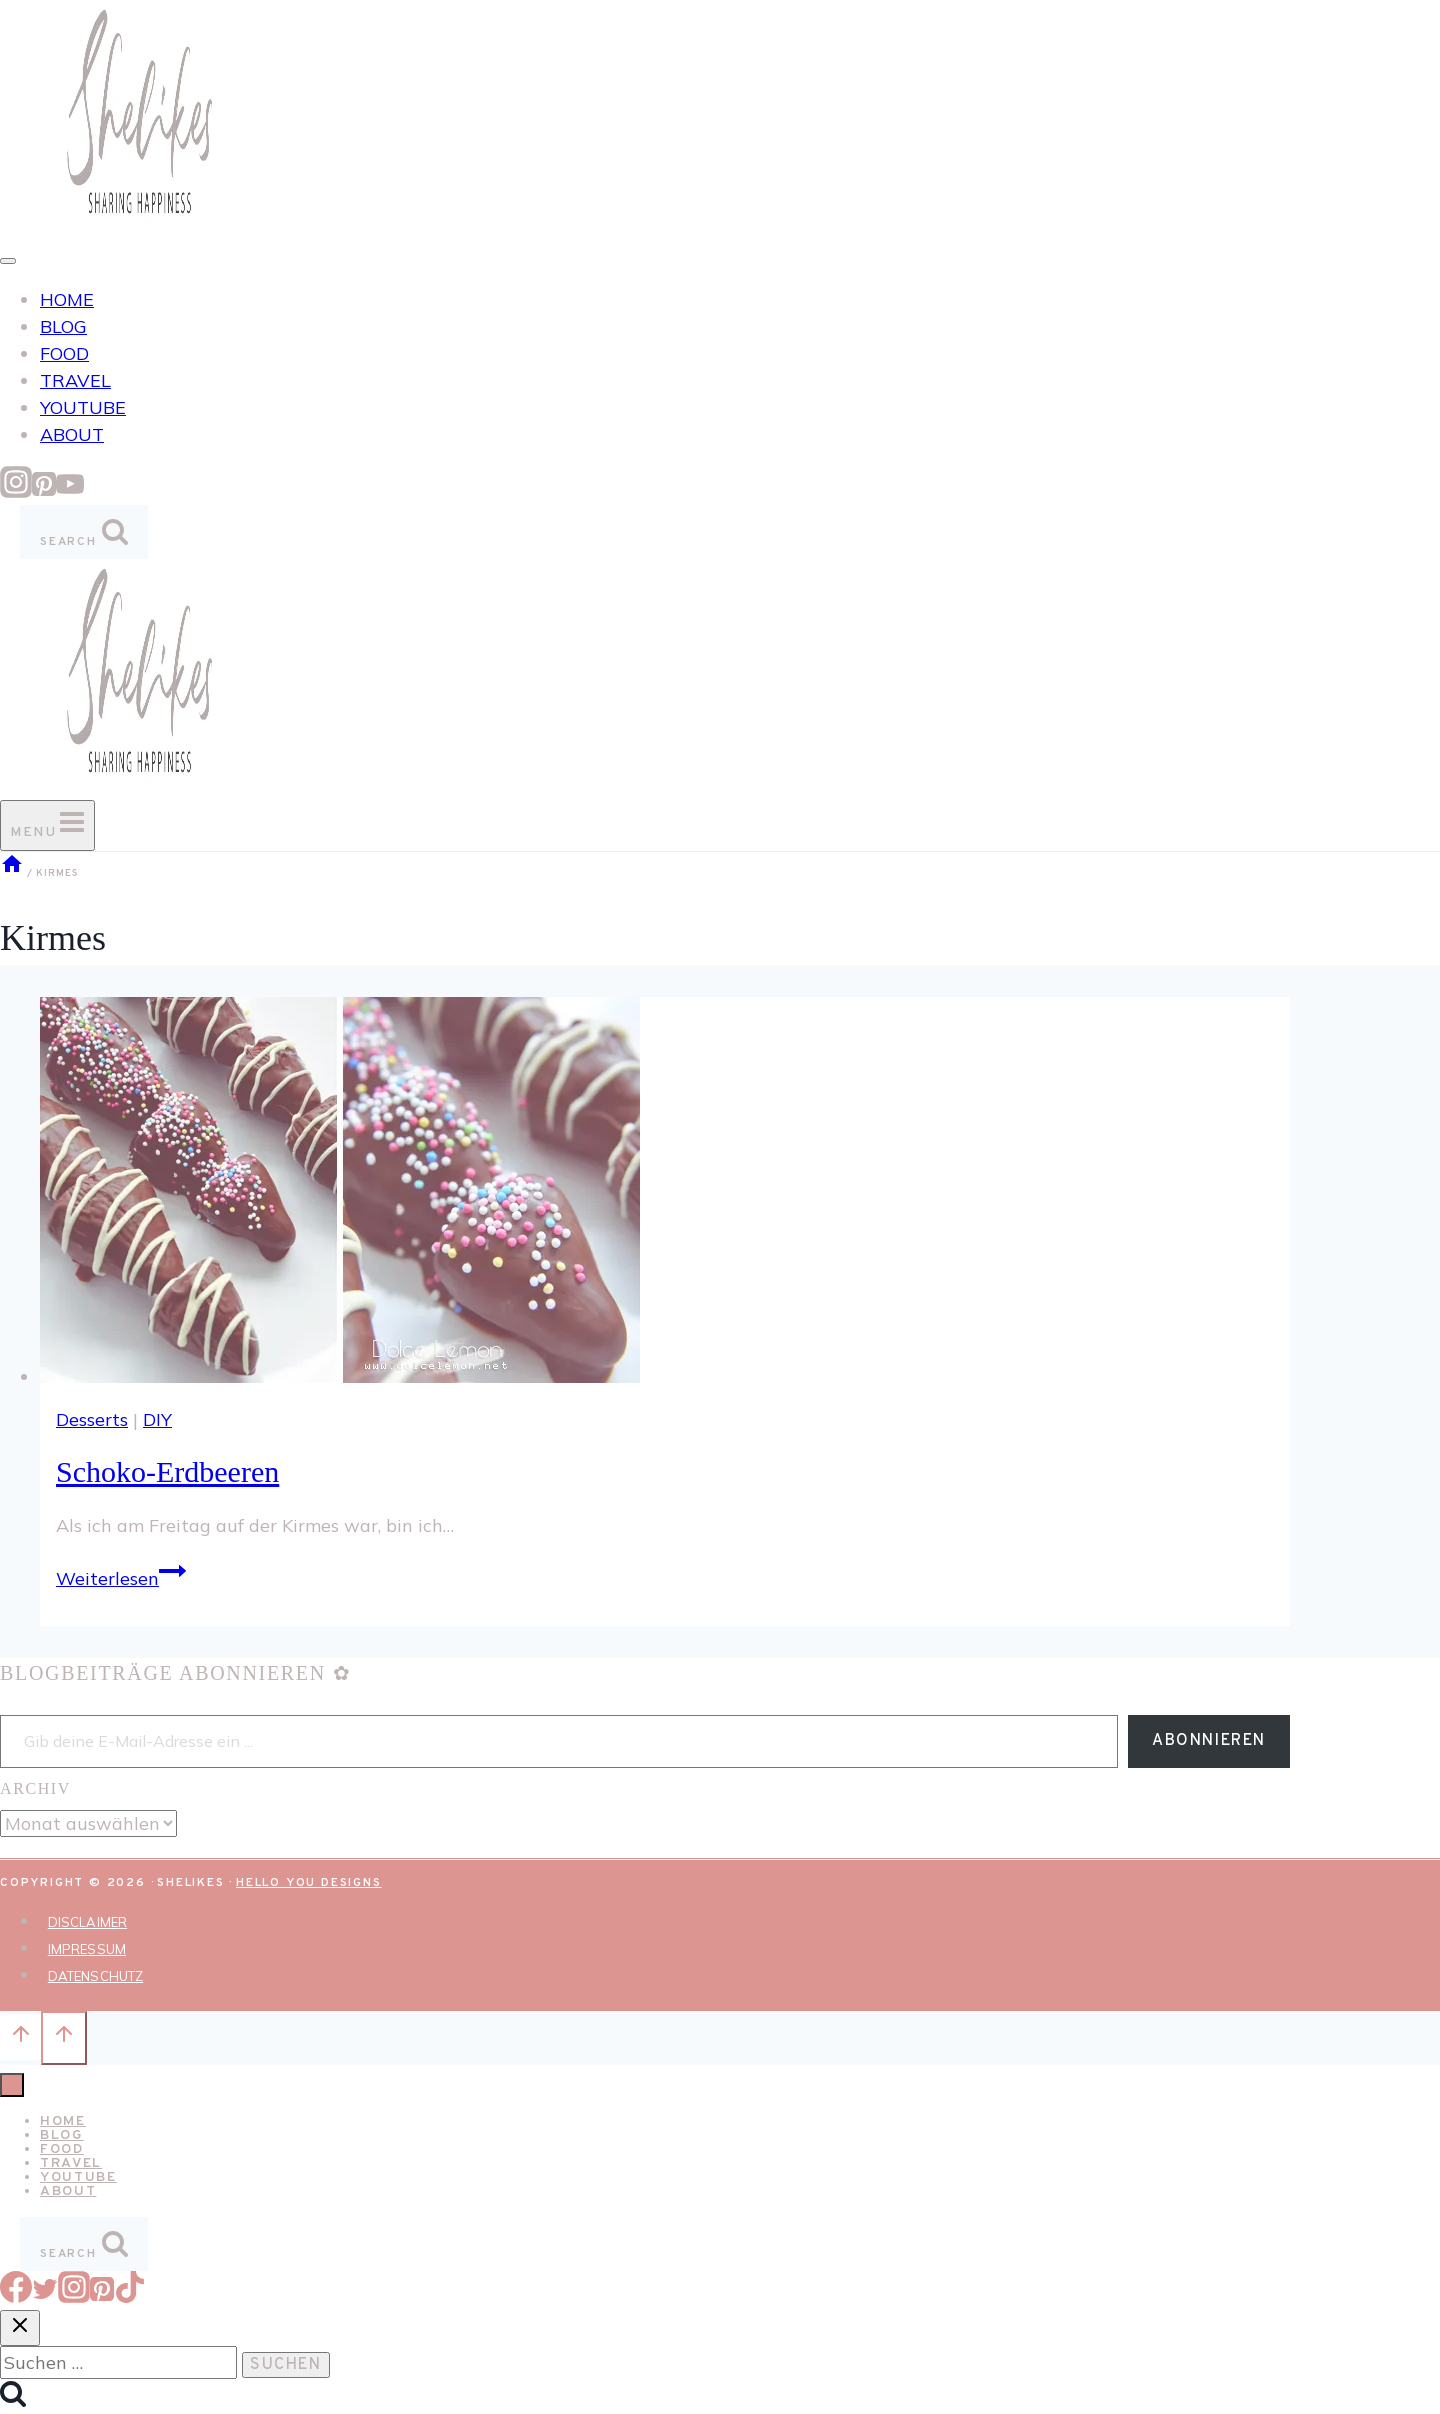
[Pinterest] (44, 491)
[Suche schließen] (20, 2328)
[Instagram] (16, 491)
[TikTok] (130, 2296)
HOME (67, 299)
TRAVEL (75, 380)
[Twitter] (45, 2296)
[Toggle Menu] (8, 261)
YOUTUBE (83, 407)
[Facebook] (16, 2296)
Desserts (92, 1419)
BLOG (63, 326)
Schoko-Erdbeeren (167, 1471)
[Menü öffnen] (47, 825)
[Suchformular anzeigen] (84, 532)
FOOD (64, 353)
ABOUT (72, 434)
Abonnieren (1209, 1741)
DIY (157, 1419)
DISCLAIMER (87, 1922)
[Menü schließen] (12, 2085)
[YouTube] (70, 491)
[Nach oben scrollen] (20, 2037)
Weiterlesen (121, 1578)
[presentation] (665, 1193)
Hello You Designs (309, 1883)
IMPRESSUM (87, 1949)
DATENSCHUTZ (95, 1976)
